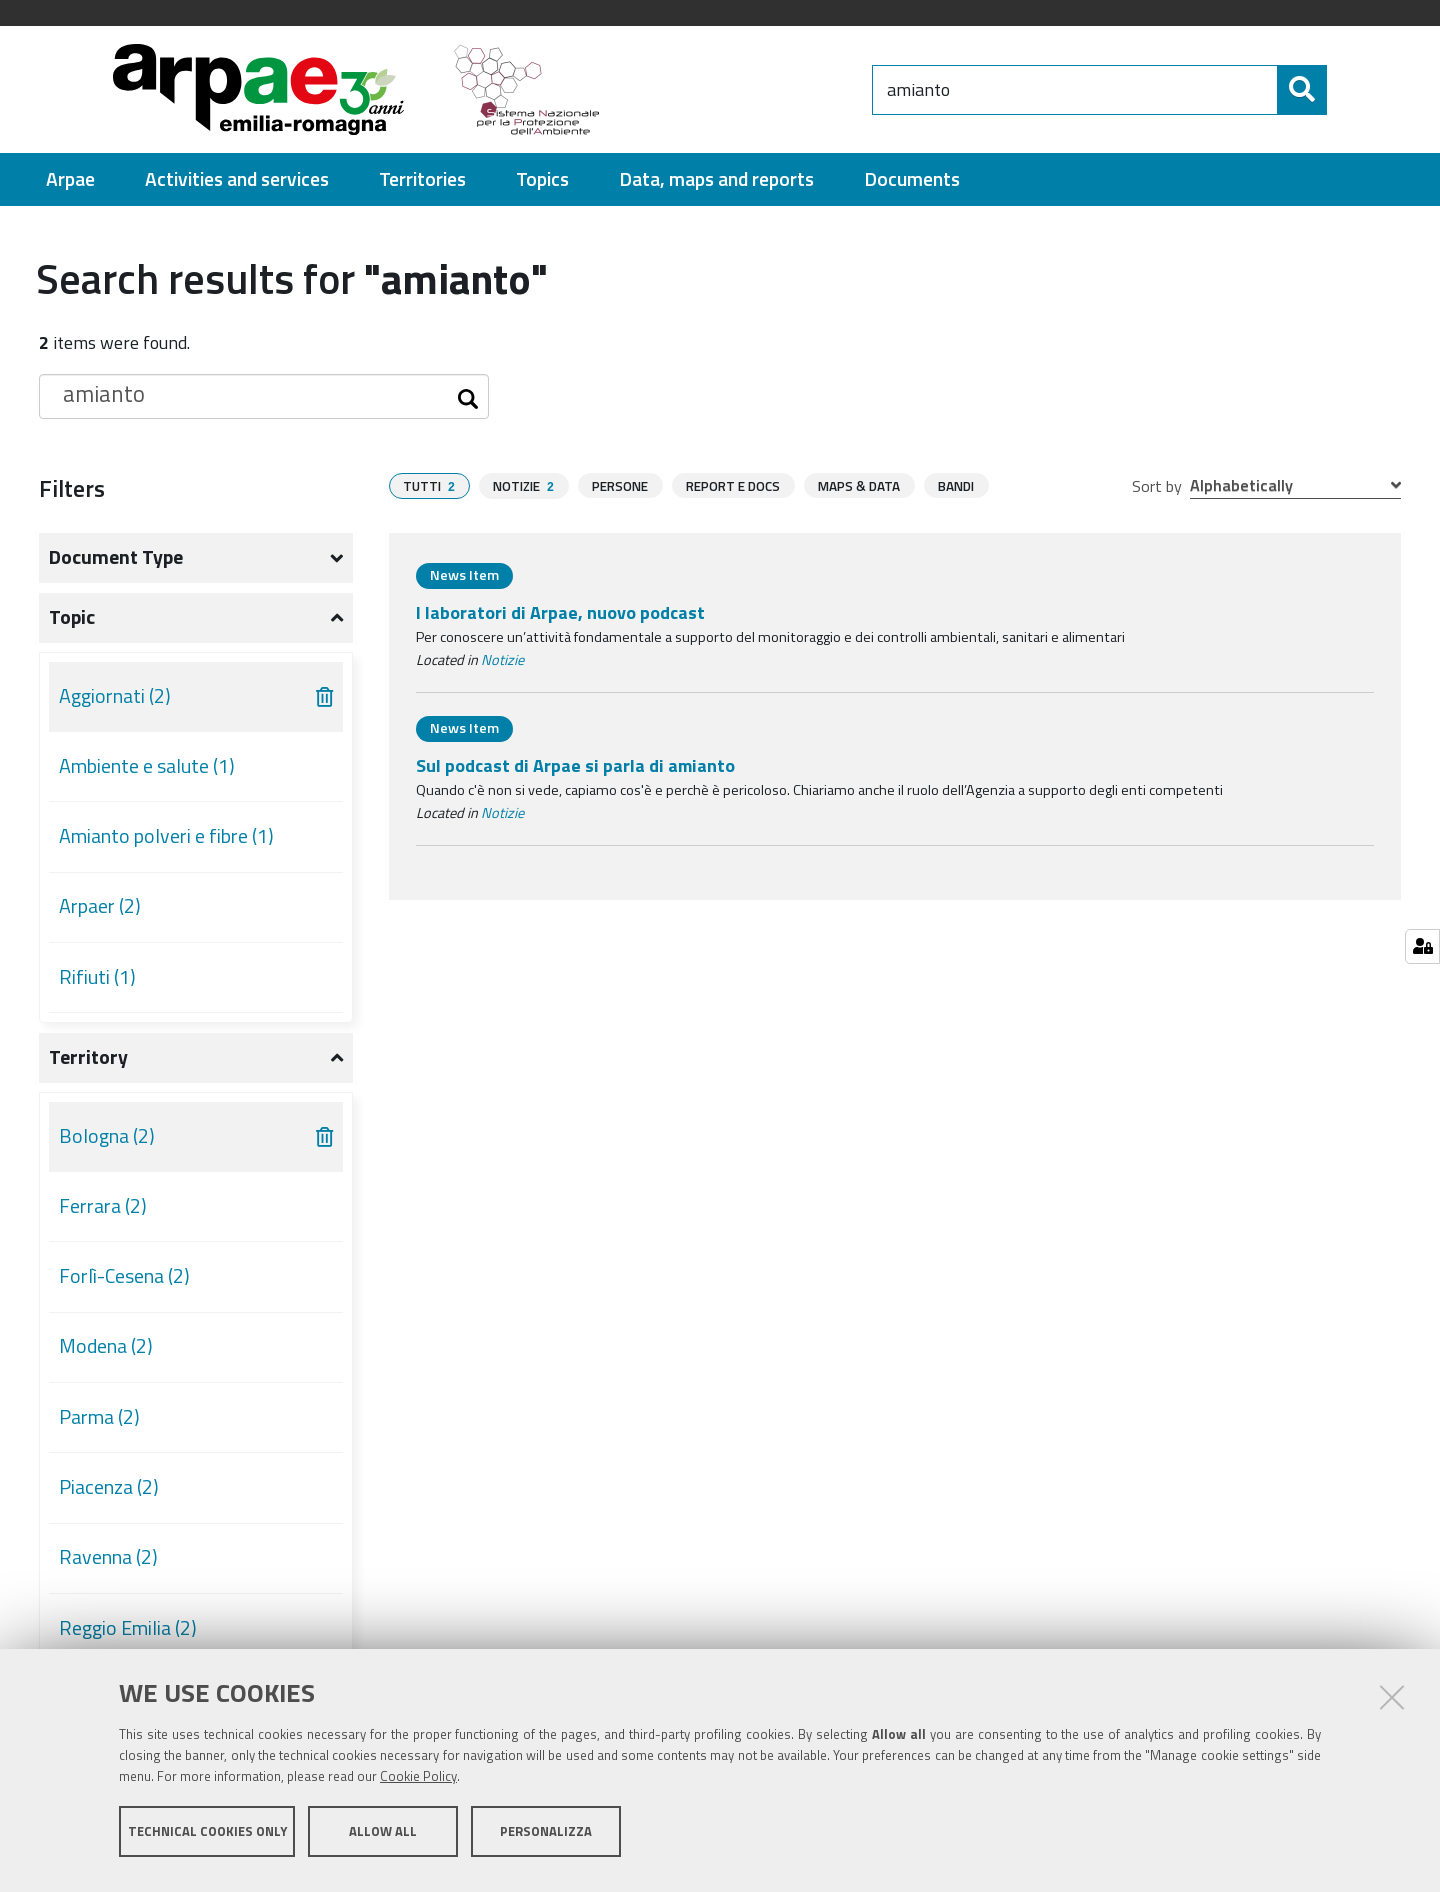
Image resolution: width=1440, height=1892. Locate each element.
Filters (72, 488)
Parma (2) (99, 1417)
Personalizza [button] (546, 1840)
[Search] (1344, 90)
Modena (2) (106, 1346)
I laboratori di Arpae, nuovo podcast (560, 612)
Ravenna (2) (108, 1557)
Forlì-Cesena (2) (124, 1276)
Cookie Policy (418, 1785)
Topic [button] (72, 617)
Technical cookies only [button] (207, 1840)
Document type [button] (116, 557)
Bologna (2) (107, 1136)
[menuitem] (70, 179)
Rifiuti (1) (97, 977)
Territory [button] (88, 1057)
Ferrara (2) (103, 1206)
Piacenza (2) (109, 1487)
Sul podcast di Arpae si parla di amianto (575, 765)
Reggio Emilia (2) (128, 1628)
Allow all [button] (383, 1840)
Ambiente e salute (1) (147, 766)
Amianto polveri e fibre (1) (166, 836)
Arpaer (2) (100, 906)
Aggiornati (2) (115, 696)
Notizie (502, 660)
